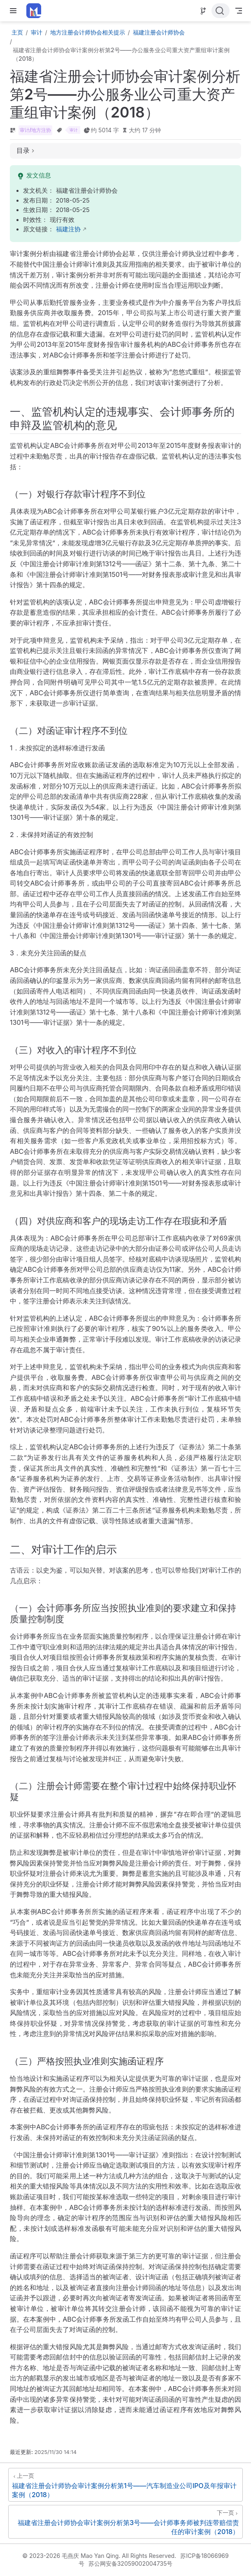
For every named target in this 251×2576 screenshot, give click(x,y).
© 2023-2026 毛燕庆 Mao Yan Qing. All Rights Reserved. (99, 2555)
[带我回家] (36, 10)
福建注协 (68, 229)
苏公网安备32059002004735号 (130, 2563)
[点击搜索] (220, 10)
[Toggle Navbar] (238, 10)
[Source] (203, 11)
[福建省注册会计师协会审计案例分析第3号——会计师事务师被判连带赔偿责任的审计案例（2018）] (125, 2522)
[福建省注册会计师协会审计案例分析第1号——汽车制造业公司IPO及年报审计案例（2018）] (125, 2485)
